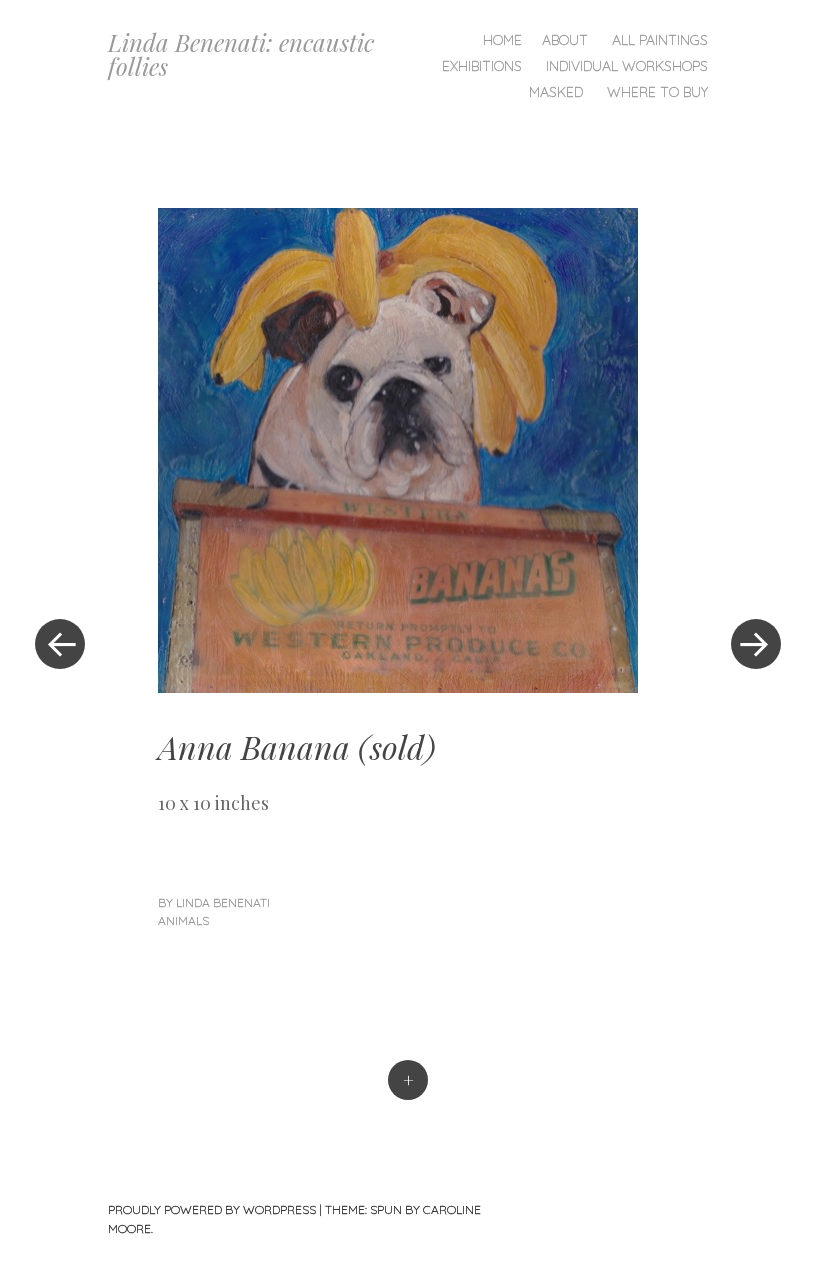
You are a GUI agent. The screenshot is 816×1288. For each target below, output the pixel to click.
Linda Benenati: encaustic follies (241, 54)
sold (397, 746)
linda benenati (223, 902)
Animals (183, 920)
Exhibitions (482, 66)
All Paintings (660, 40)
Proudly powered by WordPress (212, 1209)
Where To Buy (657, 92)
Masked (556, 92)
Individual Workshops (627, 66)
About (565, 40)
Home (502, 40)
